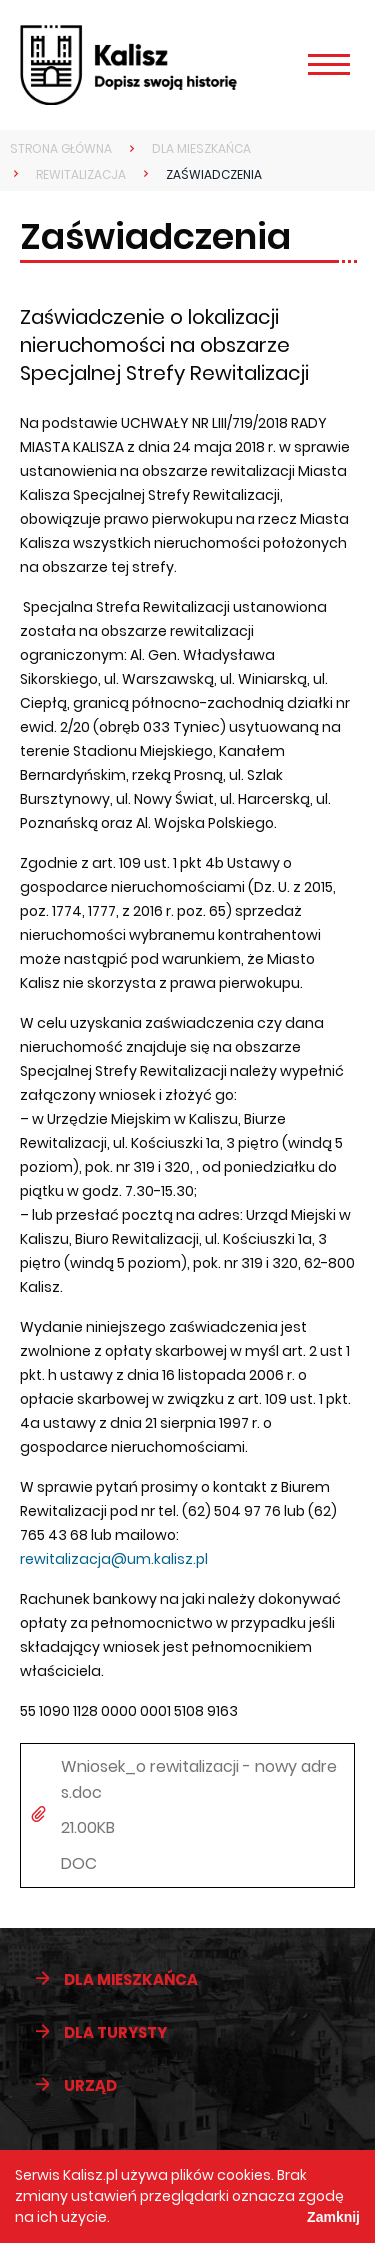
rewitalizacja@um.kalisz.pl (114, 1559)
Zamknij (333, 2217)
